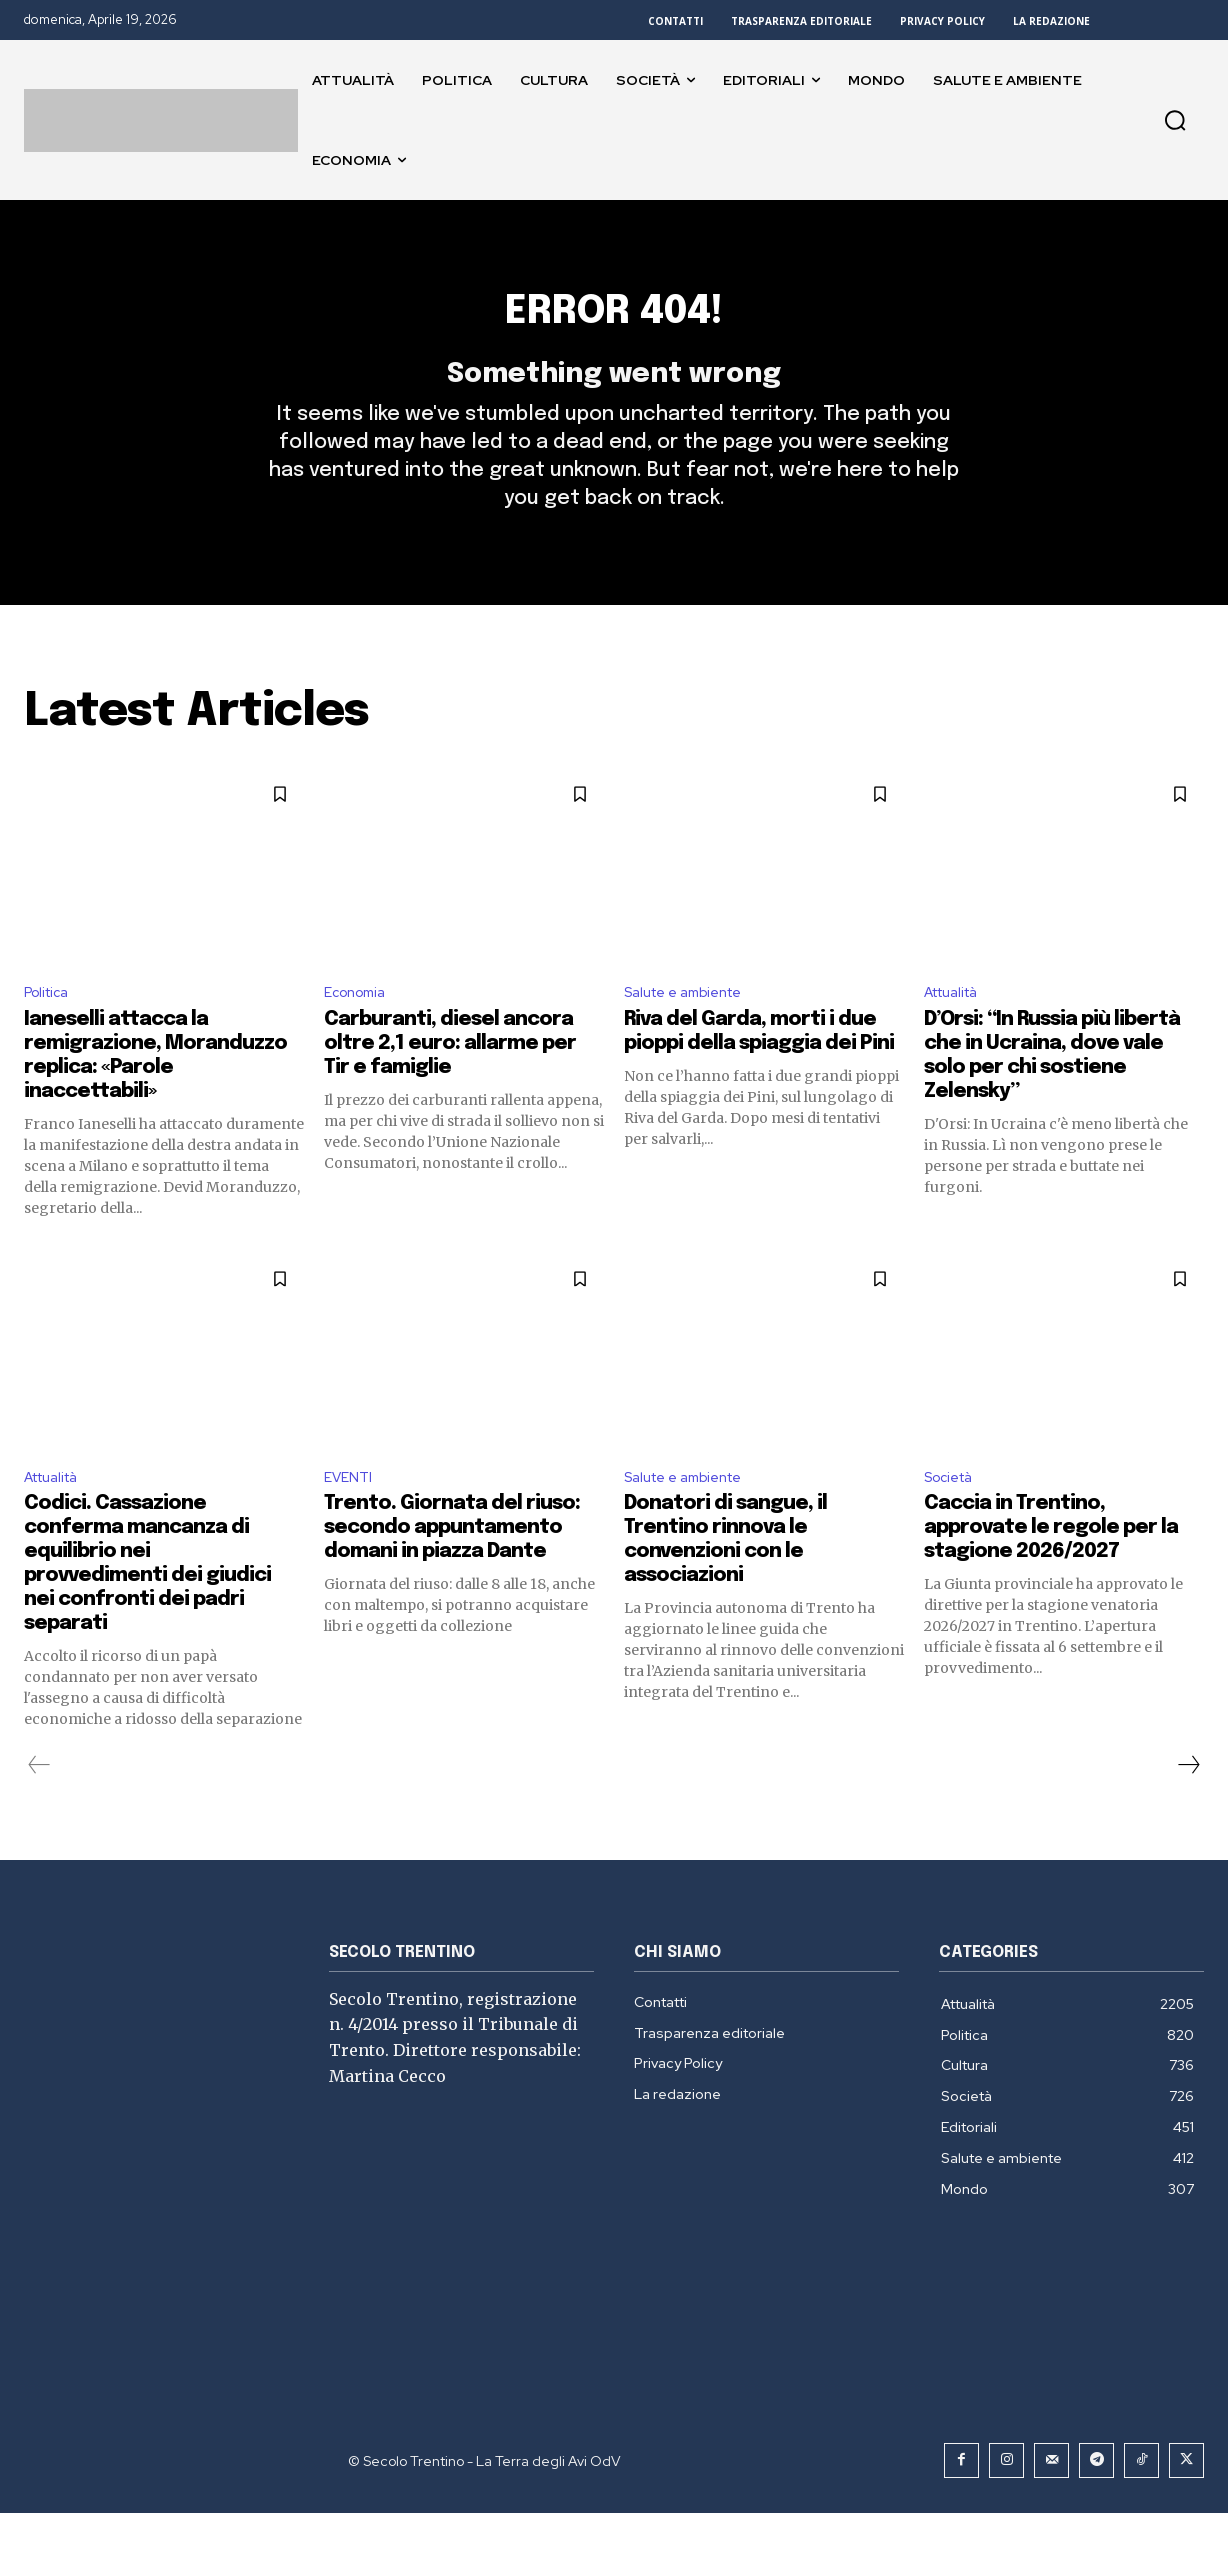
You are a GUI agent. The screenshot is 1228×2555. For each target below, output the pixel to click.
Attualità (957, 1028)
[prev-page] (39, 1807)
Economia (359, 1028)
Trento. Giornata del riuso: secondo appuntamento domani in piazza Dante (452, 1569)
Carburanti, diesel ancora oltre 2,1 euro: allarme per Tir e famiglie (450, 1081)
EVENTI (351, 1517)
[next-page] (1188, 1807)
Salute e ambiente (692, 1028)
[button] (1175, 120)
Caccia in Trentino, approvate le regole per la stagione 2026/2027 (1051, 1569)
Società (953, 1517)
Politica (50, 1028)
